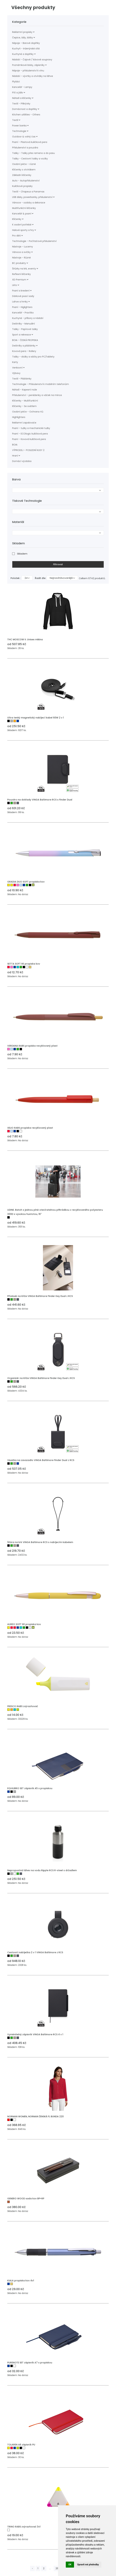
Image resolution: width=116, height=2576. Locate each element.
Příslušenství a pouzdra (25, 147)
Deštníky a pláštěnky (23, 345)
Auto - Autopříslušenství (26, 180)
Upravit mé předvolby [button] (88, 2564)
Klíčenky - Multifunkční (25, 400)
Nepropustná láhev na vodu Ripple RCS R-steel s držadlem (42, 1870)
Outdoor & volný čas (23, 136)
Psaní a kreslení (20, 290)
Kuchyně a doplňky (23, 54)
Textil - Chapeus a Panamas (28, 191)
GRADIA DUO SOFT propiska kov (26, 881)
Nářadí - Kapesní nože (24, 389)
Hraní (15, 455)
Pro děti (16, 235)
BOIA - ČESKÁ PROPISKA (25, 340)
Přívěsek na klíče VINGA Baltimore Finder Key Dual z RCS (40, 1296)
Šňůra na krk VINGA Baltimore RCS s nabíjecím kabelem (40, 1542)
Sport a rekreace (21, 334)
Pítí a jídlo (17, 92)
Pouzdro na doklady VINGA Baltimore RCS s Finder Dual (39, 799)
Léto (14, 285)
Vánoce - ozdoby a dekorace (28, 202)
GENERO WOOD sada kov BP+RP (25, 2198)
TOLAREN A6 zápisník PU (21, 2444)
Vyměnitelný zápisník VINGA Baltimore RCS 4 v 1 (35, 2034)
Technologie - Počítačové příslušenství (34, 241)
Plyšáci (16, 81)
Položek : (16, 578)
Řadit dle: (40, 578)
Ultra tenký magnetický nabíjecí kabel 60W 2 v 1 (35, 717)
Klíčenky (16, 219)
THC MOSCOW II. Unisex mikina (25, 639)
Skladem (22, 553)
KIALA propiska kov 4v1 (20, 2280)
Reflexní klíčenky (21, 274)
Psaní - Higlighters (22, 307)
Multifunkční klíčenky (24, 208)
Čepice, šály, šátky (22, 37)
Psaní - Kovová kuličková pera (29, 439)
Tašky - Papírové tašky (25, 329)
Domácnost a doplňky (24, 109)
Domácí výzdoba (21, 461)
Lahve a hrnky (20, 301)
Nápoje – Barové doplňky (26, 43)
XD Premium (19, 279)
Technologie (19, 131)
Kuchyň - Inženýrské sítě (26, 48)
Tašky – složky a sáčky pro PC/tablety (33, 356)
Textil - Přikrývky (21, 103)
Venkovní (17, 367)
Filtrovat (58, 564)
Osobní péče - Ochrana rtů (27, 411)
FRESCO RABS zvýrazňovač (22, 1706)
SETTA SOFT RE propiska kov (23, 963)
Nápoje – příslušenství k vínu (28, 70)
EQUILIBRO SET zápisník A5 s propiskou (29, 1788)
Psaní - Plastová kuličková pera (29, 142)
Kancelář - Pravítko (23, 312)
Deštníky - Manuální (23, 323)
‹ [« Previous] (32, 2568)
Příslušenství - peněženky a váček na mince (37, 395)
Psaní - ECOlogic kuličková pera (30, 433)
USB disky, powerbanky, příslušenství (32, 197)
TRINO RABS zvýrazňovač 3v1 (24, 2526)
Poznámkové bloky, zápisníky (28, 65)
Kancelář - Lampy (22, 87)
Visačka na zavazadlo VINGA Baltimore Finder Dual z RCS (40, 1460)
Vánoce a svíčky (21, 252)
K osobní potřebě (21, 224)
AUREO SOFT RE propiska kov (24, 1624)
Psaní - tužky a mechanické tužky (31, 428)
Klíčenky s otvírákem (23, 169)
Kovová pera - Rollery (24, 351)
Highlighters (18, 417)
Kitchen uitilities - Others (26, 114)
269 (58, 2568)
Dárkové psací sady (23, 296)
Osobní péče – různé (24, 164)
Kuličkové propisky (22, 186)
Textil (15, 120)
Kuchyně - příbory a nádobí (27, 318)
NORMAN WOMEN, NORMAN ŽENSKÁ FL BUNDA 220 (35, 2116)
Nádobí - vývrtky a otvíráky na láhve (32, 76)
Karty (15, 362)
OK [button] (69, 2564)
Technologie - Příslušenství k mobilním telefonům (40, 384)
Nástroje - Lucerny (22, 246)
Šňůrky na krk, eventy (24, 268)
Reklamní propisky (22, 32)
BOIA (14, 444)
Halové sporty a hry (23, 230)
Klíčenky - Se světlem (24, 406)
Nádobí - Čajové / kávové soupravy (32, 59)
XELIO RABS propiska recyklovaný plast (30, 1127)
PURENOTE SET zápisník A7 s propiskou (29, 2362)
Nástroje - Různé (21, 257)
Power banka (19, 125)
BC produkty (19, 263)
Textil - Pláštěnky (21, 378)
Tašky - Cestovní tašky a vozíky (30, 158)
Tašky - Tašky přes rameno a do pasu (33, 153)
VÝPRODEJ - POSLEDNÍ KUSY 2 (28, 450)
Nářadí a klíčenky (21, 98)
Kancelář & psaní (21, 213)
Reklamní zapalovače (24, 422)
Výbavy (16, 373)
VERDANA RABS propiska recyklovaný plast (32, 1045)
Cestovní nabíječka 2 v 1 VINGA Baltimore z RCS (35, 1952)
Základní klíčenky (21, 175)
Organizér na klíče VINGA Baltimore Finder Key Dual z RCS (41, 1378)
